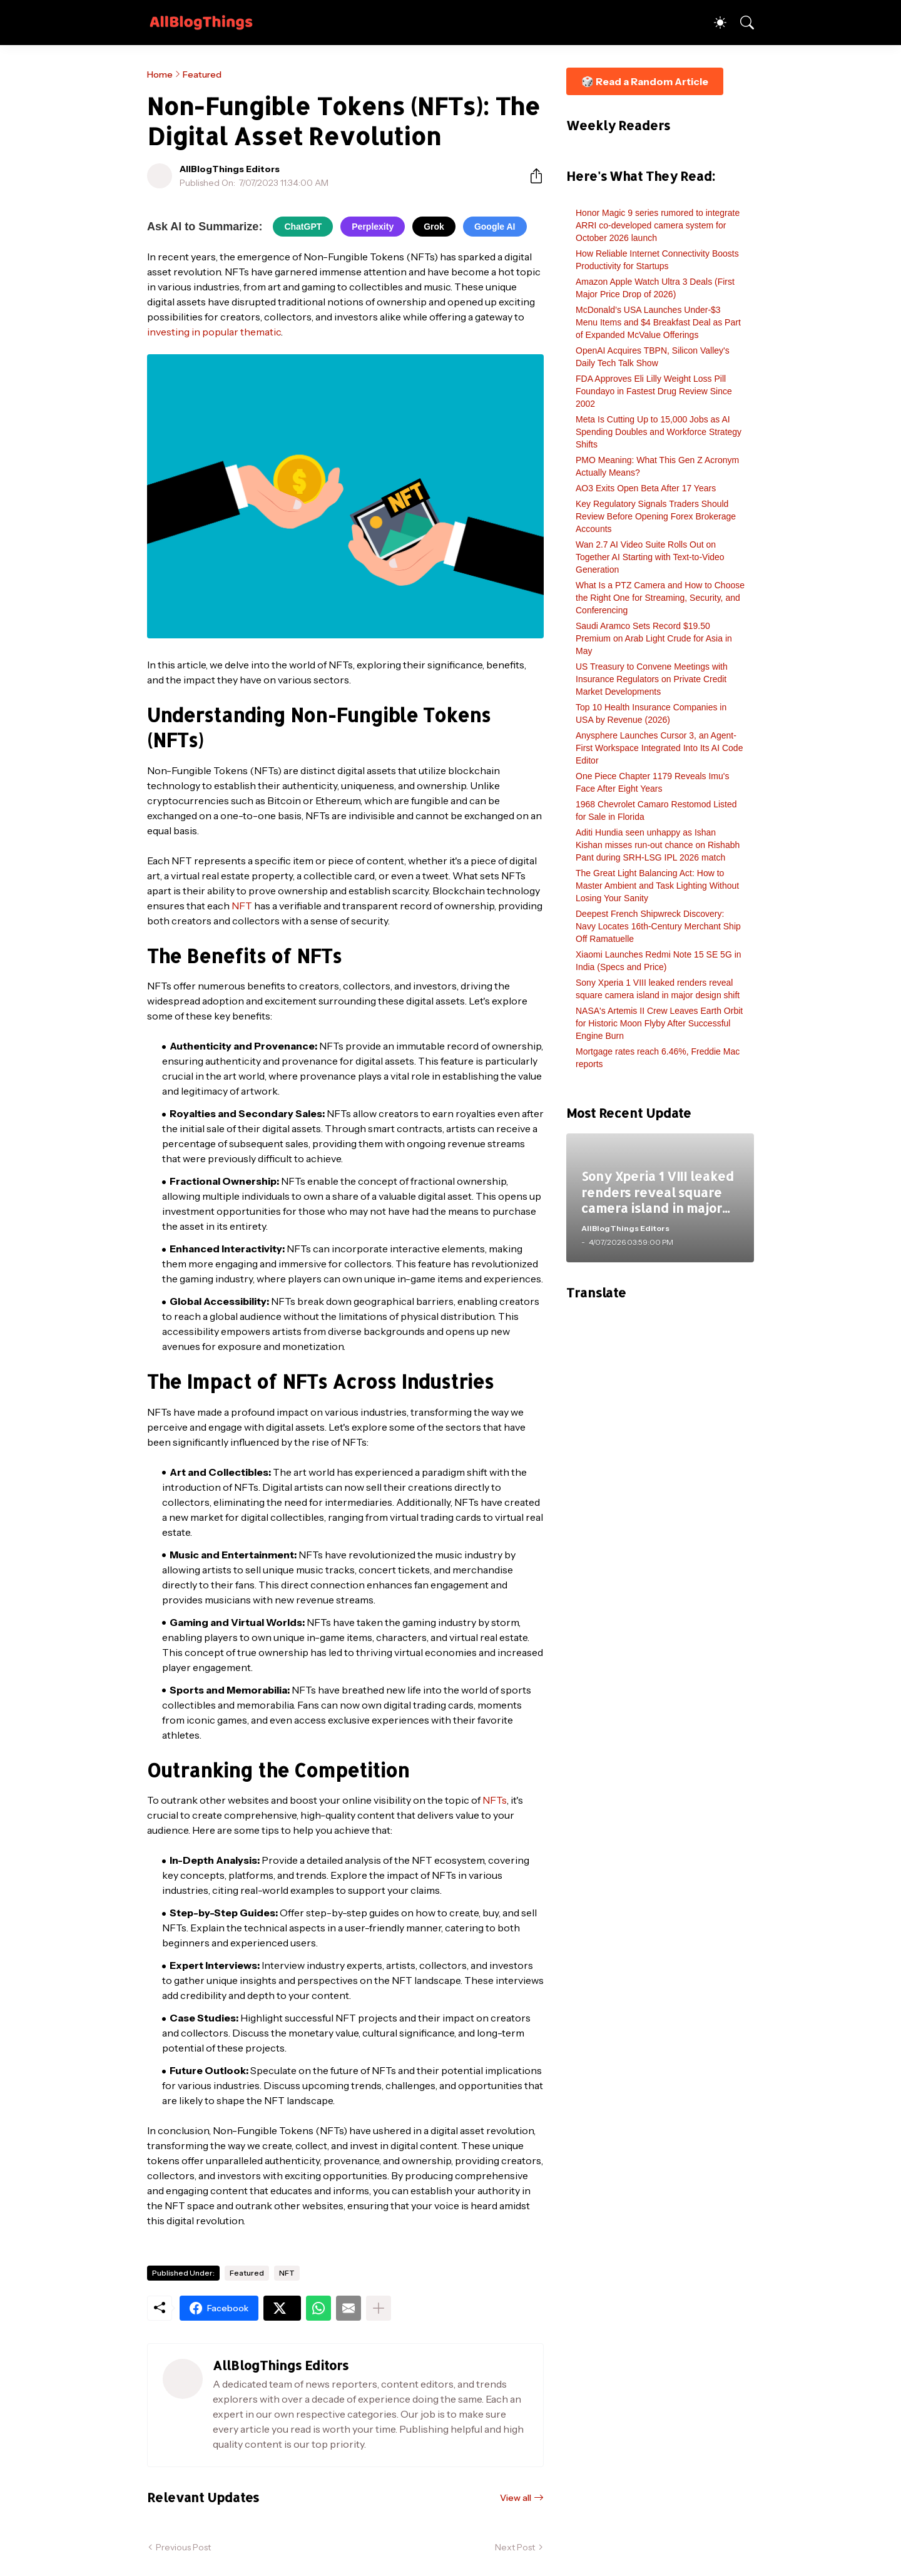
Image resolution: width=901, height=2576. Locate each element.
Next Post (515, 2547)
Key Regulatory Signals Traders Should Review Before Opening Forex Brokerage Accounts (656, 516)
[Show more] (378, 2308)
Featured (202, 74)
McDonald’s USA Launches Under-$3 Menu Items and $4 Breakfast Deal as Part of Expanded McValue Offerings (658, 322)
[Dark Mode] (713, 22)
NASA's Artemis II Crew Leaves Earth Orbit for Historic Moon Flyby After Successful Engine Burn (659, 1023)
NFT (242, 905)
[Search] (741, 22)
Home (160, 74)
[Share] (531, 175)
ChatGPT (303, 227)
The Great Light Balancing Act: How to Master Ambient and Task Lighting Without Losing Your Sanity (657, 885)
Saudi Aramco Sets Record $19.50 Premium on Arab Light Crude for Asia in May (654, 638)
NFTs (494, 1800)
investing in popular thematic (214, 331)
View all (515, 2497)
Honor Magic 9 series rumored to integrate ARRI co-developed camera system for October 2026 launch (658, 225)
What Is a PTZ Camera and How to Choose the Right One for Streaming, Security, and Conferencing (660, 597)
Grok (434, 227)
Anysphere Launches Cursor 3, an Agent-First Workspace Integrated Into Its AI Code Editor (659, 747)
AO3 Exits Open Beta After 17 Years (646, 488)
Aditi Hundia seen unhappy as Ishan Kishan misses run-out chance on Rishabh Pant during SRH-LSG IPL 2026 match (658, 844)
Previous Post (183, 2547)
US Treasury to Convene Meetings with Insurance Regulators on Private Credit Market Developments (652, 679)
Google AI (495, 227)
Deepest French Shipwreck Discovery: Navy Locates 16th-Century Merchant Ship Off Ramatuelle (658, 926)
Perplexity (373, 227)
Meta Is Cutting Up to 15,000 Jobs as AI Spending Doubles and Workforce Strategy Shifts (658, 431)
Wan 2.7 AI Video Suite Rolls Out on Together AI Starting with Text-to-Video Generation (650, 557)
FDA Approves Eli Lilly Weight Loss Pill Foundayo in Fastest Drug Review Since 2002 (654, 391)
